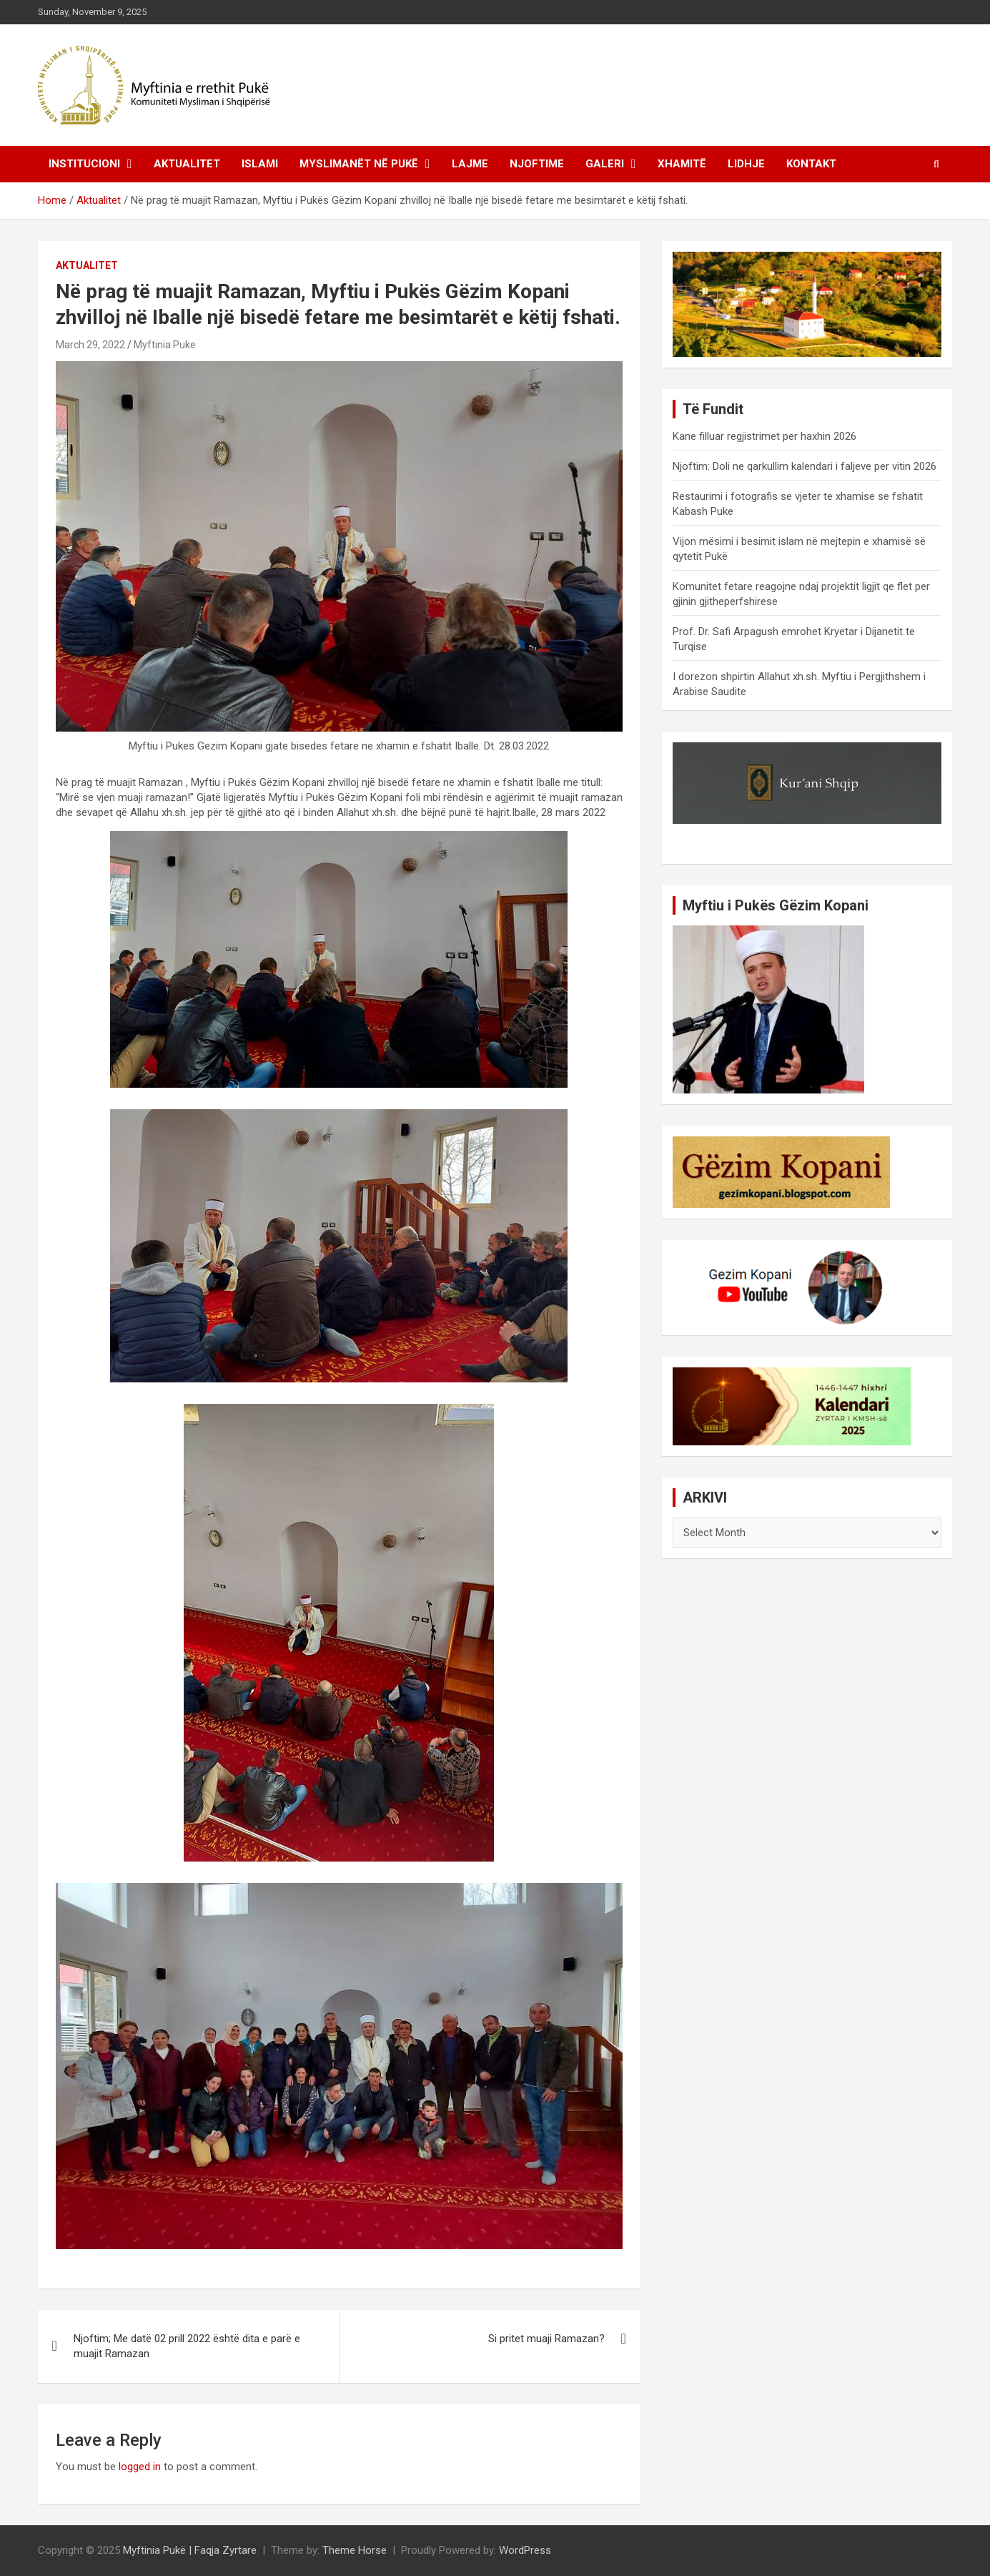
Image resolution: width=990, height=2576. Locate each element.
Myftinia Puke (165, 344)
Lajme (470, 163)
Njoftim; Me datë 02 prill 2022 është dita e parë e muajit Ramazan (187, 2346)
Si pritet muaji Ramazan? (546, 2338)
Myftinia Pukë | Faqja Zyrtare (190, 2550)
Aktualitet (187, 163)
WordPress (525, 2550)
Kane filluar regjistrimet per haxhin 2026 (764, 436)
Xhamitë (682, 163)
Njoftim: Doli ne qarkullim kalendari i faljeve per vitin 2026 (804, 466)
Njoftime (537, 163)
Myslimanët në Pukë (359, 163)
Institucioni (84, 163)
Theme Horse (354, 2550)
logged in (140, 2466)
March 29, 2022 (90, 344)
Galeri (604, 163)
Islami (260, 163)
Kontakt (811, 163)
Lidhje (746, 163)
